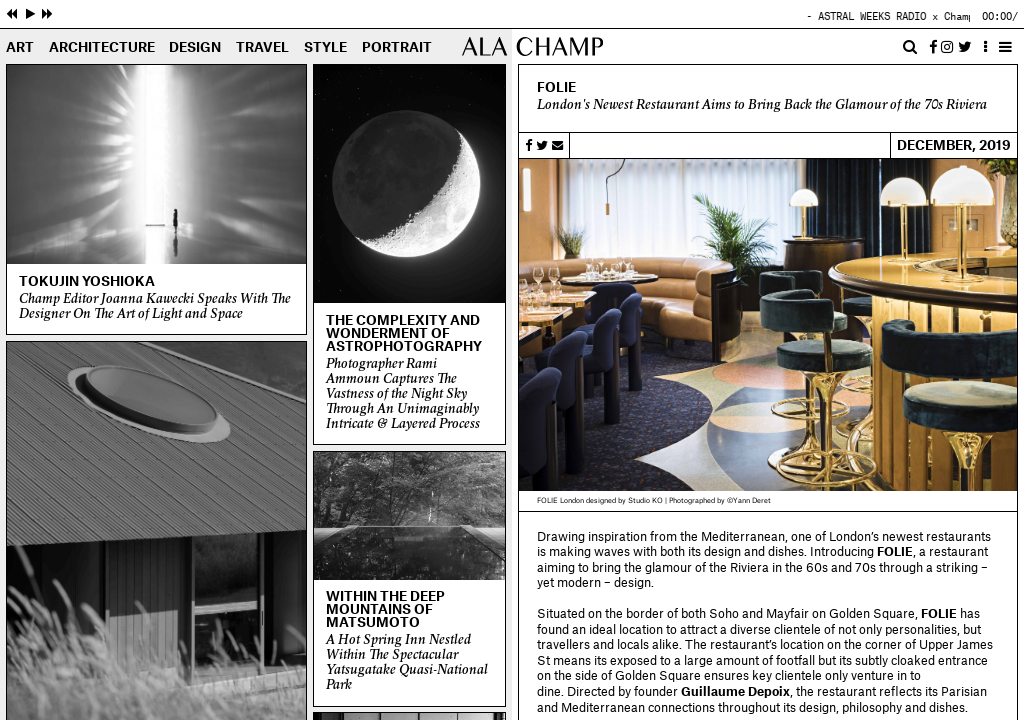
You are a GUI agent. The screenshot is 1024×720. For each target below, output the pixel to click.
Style (325, 48)
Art (20, 48)
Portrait (397, 48)
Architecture (102, 48)
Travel (262, 48)
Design (195, 48)
